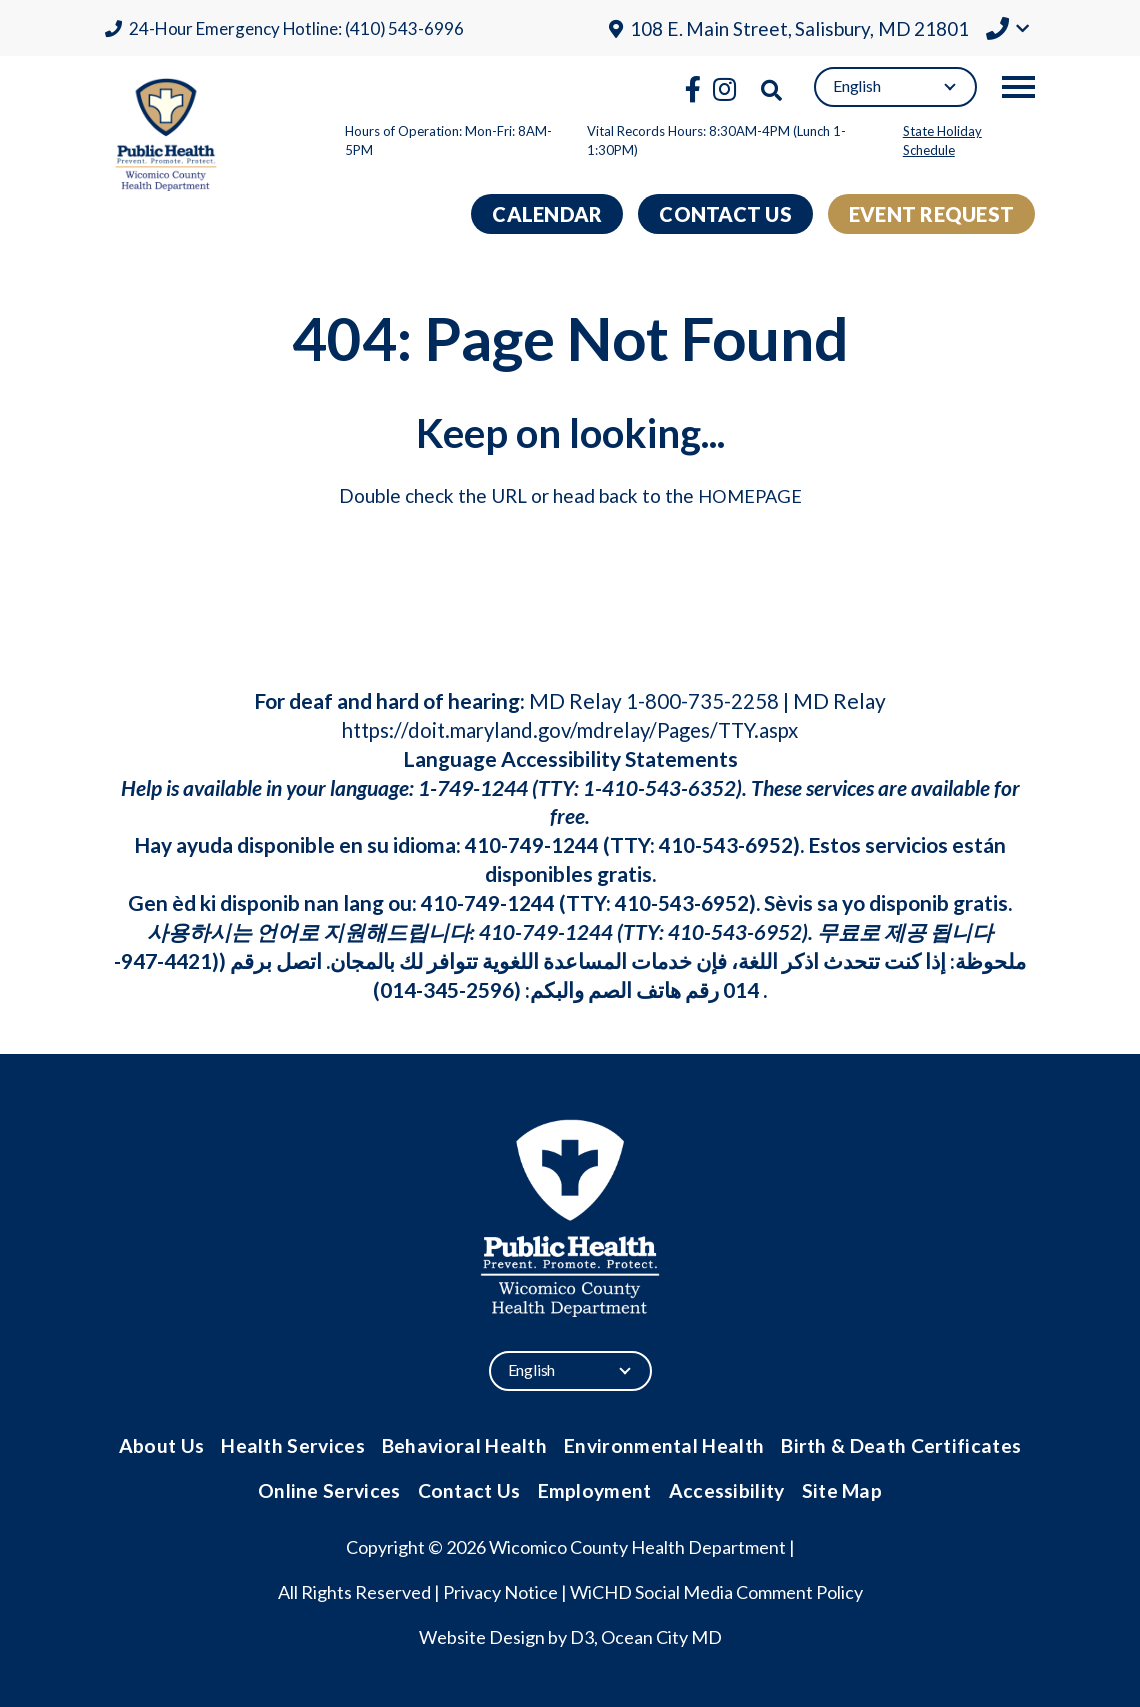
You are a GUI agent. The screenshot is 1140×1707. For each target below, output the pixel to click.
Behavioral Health (468, 1444)
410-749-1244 (532, 844)
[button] (1007, 31)
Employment (594, 1487)
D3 (582, 1634)
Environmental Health (663, 1444)
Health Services (300, 1444)
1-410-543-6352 (659, 787)
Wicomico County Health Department (637, 1544)
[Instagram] (724, 89)
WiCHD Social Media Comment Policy (716, 1589)
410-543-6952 (726, 844)
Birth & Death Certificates (895, 1444)
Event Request (931, 214)
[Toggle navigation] (1018, 87)
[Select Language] (895, 87)
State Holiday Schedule (942, 141)
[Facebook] (693, 89)
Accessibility (724, 1487)
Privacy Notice (500, 1589)
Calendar (547, 214)
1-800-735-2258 (702, 700)
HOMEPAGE (750, 495)
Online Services (334, 1487)
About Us (170, 1444)
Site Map (837, 1487)
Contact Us (725, 214)
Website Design (482, 1634)
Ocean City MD (661, 1634)
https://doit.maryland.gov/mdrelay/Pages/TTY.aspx (570, 729)
